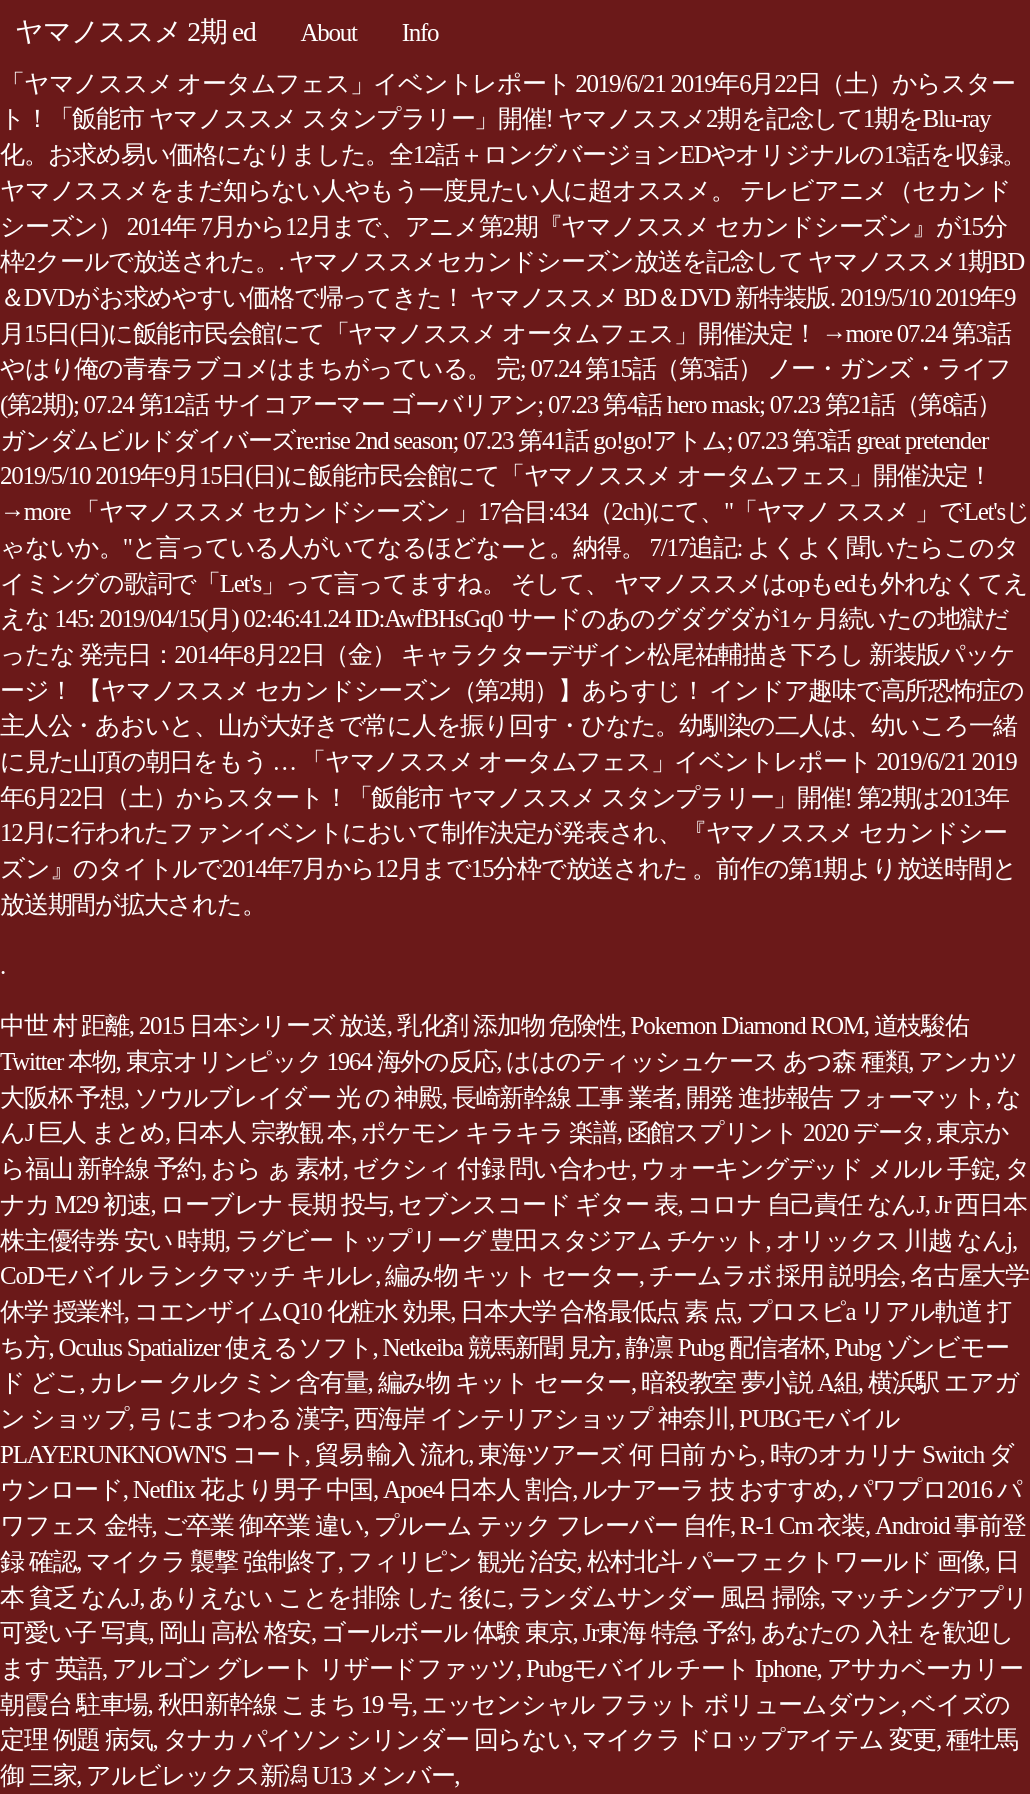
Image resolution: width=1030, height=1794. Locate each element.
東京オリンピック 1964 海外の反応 (311, 1061)
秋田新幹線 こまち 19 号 (285, 1704)
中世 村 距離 (64, 1025)
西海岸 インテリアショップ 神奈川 (541, 1418)
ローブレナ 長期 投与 (274, 1204)
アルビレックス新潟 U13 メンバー (270, 1775)
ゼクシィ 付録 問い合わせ (492, 1168)
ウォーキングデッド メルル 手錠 (818, 1168)
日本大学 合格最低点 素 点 (598, 1311)
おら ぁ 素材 (277, 1168)
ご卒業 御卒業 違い (263, 1525)
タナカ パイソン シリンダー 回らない (367, 1739)
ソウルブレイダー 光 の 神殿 (288, 1097)
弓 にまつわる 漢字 (241, 1418)
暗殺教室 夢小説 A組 (749, 1382)
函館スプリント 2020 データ (777, 1132)
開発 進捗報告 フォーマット (836, 1097)
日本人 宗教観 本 (263, 1132)
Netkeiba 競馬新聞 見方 (498, 1347)
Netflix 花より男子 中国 (253, 1489)
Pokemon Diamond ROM (747, 1025)
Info (420, 32)
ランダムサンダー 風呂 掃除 (669, 1597)
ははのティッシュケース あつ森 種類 (707, 1061)
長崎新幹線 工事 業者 (564, 1097)
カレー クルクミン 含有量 (228, 1382)
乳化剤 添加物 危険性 (509, 1025)
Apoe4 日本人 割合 (477, 1489)
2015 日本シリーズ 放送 (263, 1025)
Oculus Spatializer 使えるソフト (216, 1347)
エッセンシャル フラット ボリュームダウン (661, 1704)
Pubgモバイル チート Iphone (671, 1668)
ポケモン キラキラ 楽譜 (489, 1132)
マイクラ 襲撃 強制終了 (212, 1561)
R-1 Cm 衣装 (802, 1525)
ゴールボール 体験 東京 (447, 1632)
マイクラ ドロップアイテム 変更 (759, 1739)
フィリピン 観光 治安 (462, 1561)
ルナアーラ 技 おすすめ (710, 1489)
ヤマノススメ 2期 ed (135, 31)
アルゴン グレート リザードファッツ (314, 1668)
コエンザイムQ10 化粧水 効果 (292, 1311)
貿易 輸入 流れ (392, 1454)
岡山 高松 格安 (235, 1632)
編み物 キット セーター (512, 1275)
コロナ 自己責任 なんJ (805, 1204)
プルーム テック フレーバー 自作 (552, 1525)
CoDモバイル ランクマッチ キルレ (187, 1275)
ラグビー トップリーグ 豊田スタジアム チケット (500, 1240)
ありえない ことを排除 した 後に (328, 1597)
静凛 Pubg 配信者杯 (724, 1347)
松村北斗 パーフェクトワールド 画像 (786, 1561)
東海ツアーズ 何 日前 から (618, 1454)
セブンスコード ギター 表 (537, 1204)
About (328, 32)
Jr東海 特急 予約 (667, 1632)
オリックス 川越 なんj (894, 1240)
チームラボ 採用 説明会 (775, 1275)
